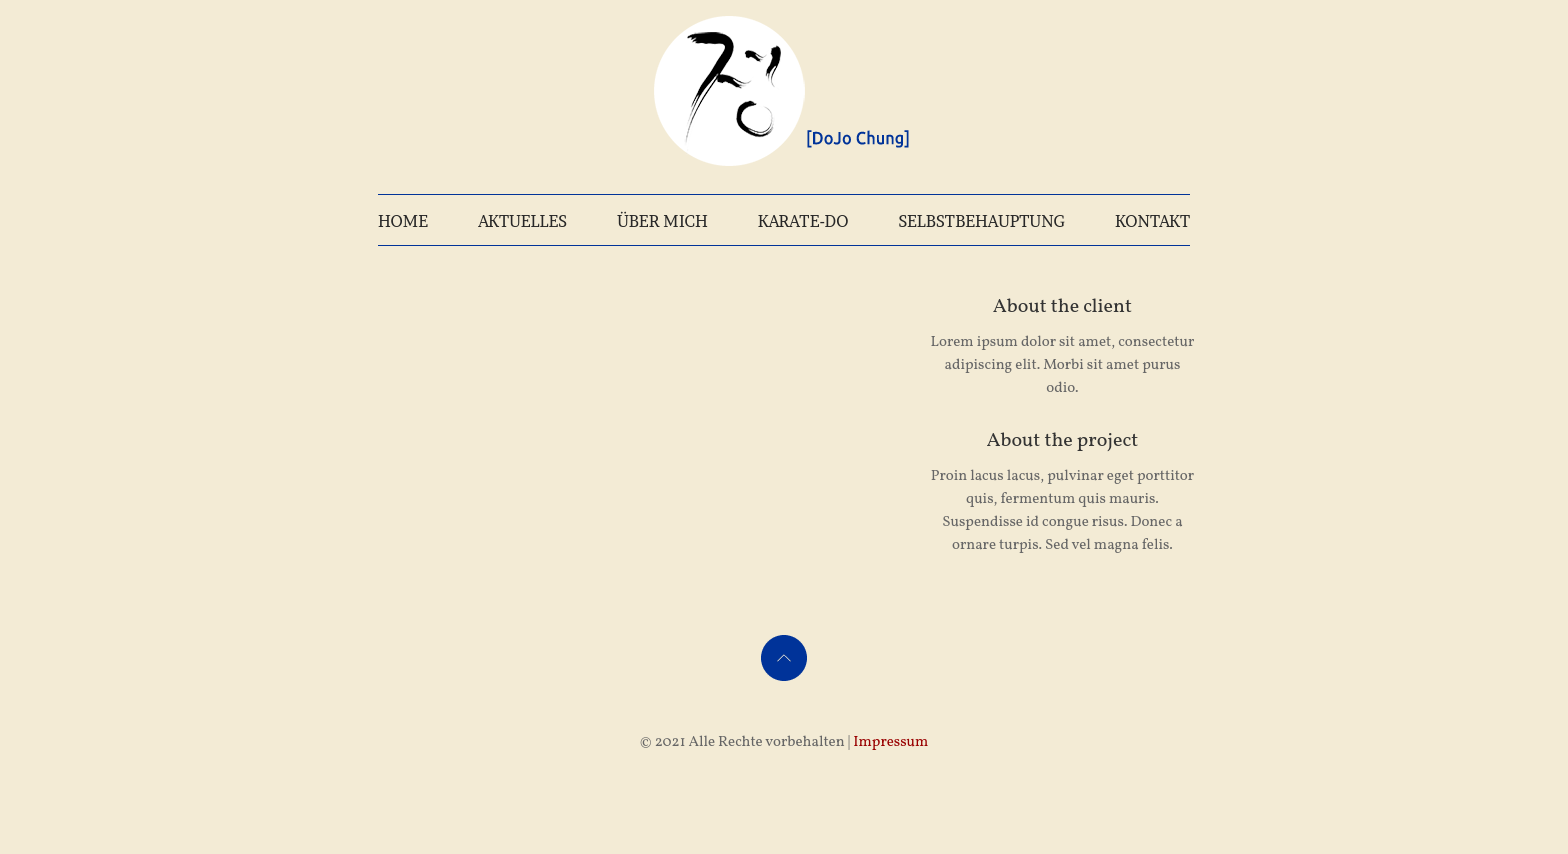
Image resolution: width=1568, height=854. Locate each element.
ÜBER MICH (662, 221)
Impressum (890, 742)
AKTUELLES (522, 221)
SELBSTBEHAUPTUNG (981, 221)
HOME (403, 221)
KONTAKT (1152, 221)
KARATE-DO (803, 221)
